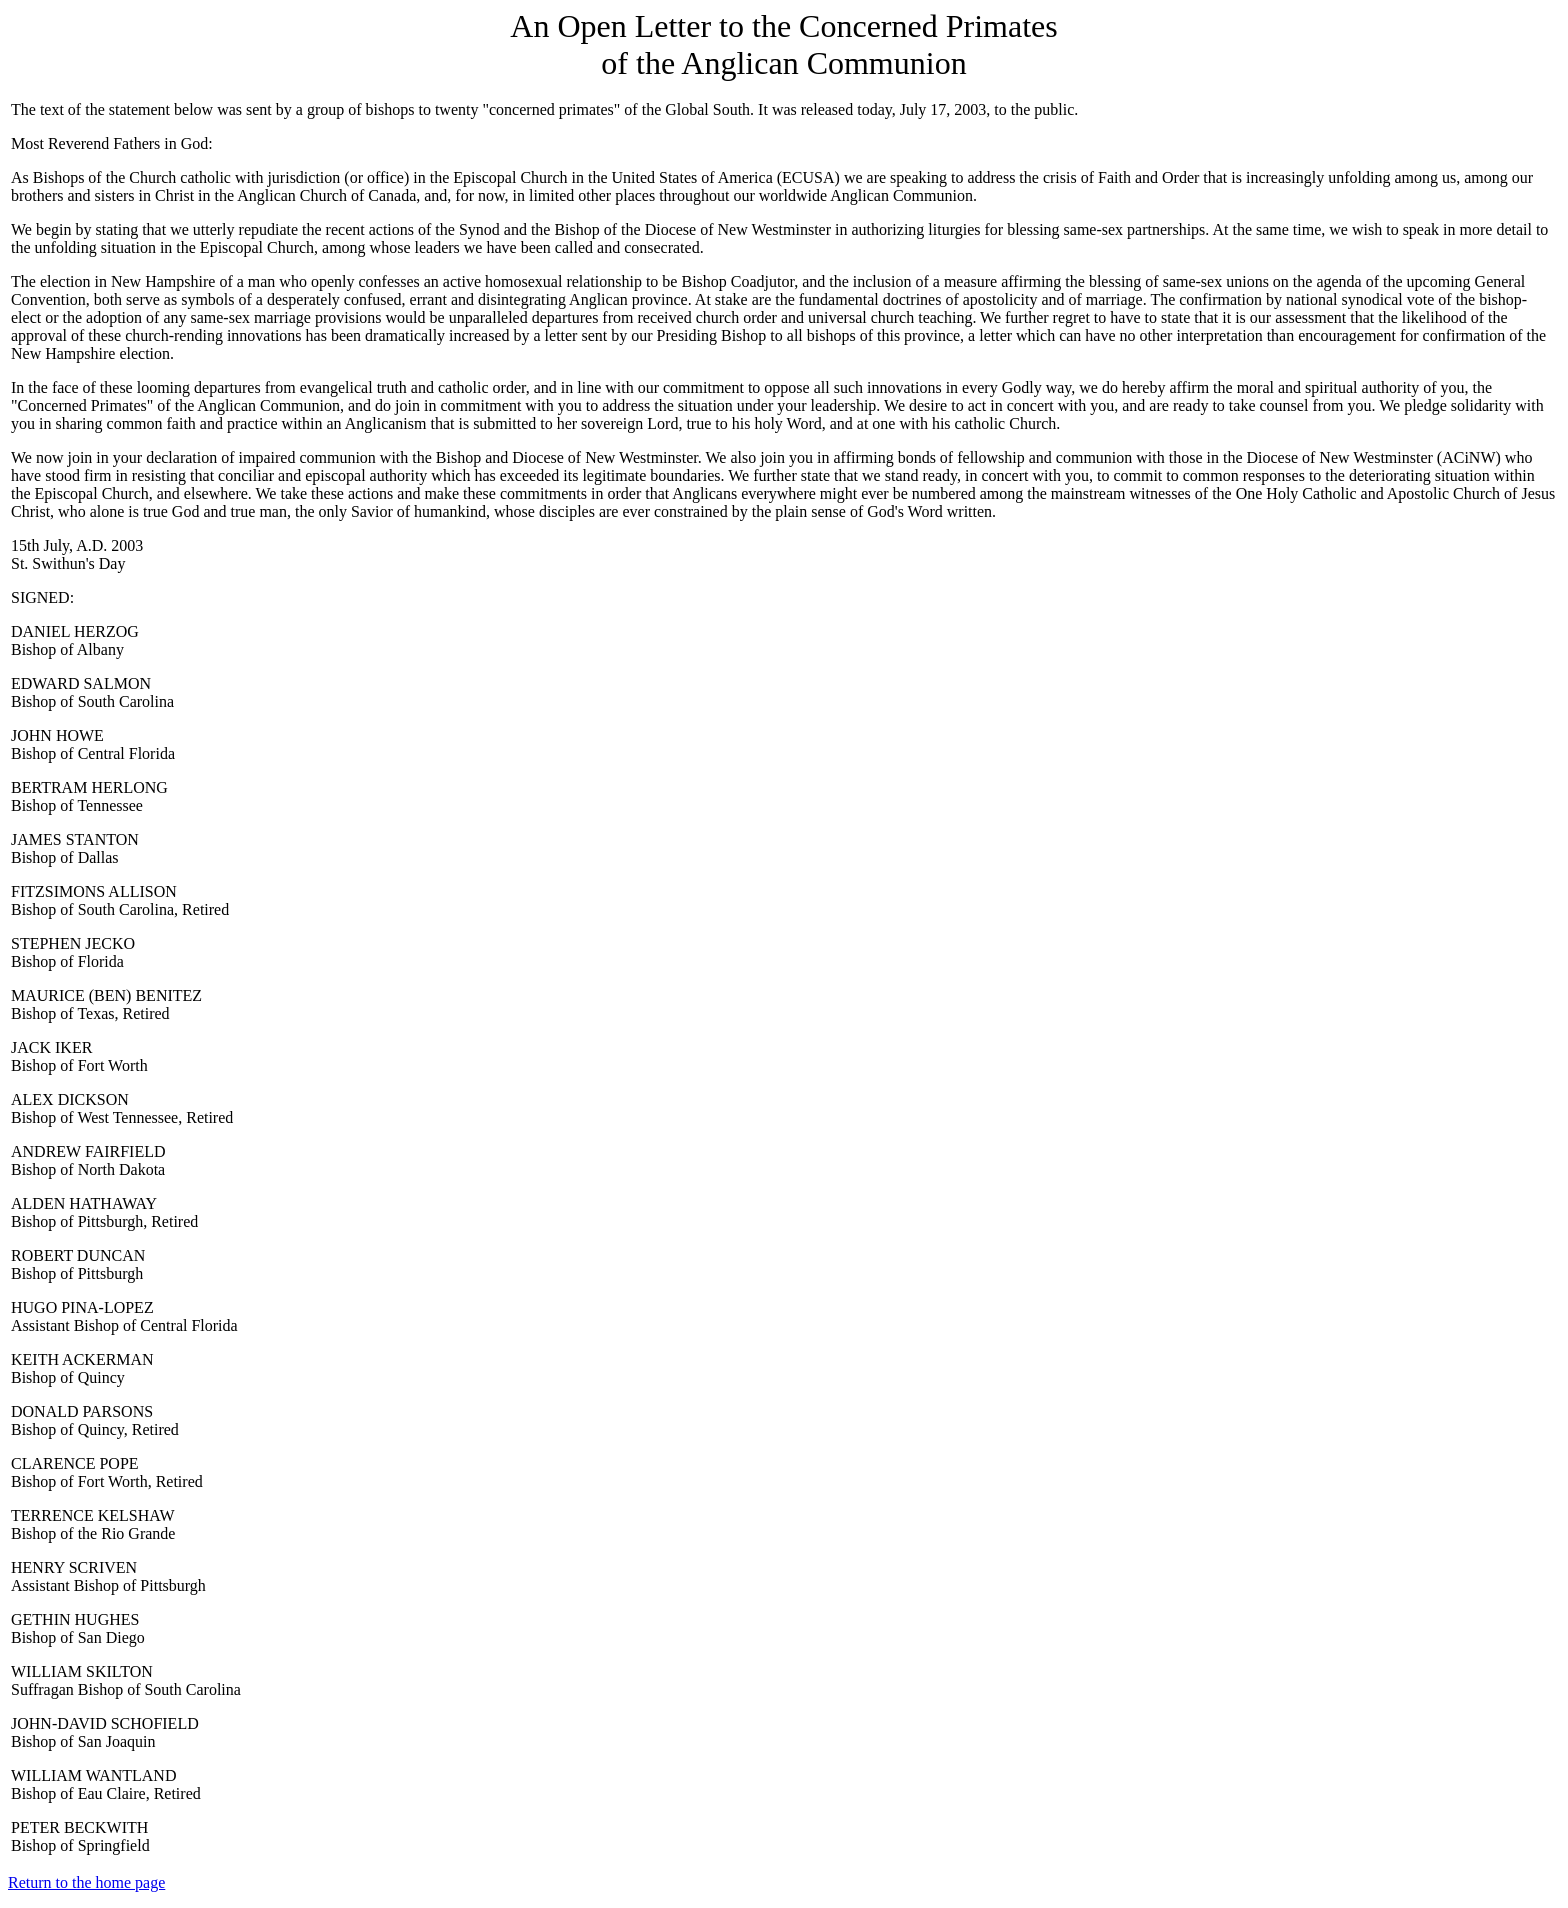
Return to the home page (86, 1882)
